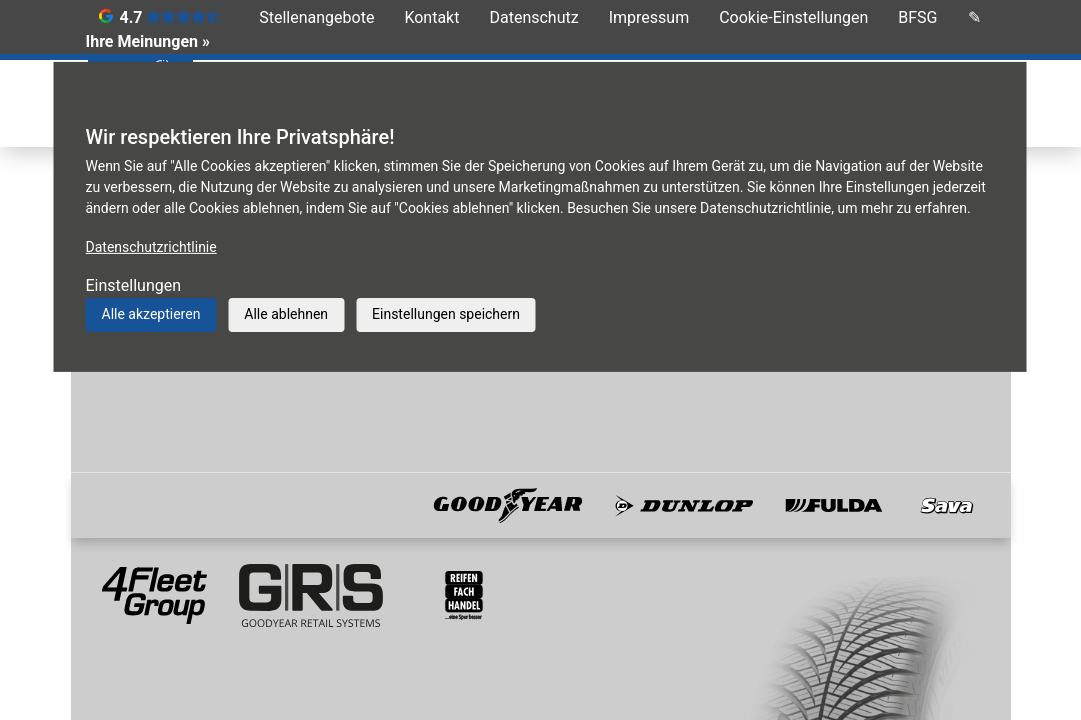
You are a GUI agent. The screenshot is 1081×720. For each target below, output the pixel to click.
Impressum (649, 17)
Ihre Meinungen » (148, 41)
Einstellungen (134, 285)
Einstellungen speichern (446, 314)
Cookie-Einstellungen (793, 17)
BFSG (917, 17)
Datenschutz (533, 17)
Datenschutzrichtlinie (151, 247)
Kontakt (431, 17)
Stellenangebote (316, 17)
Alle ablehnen (286, 314)
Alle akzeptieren (151, 314)
